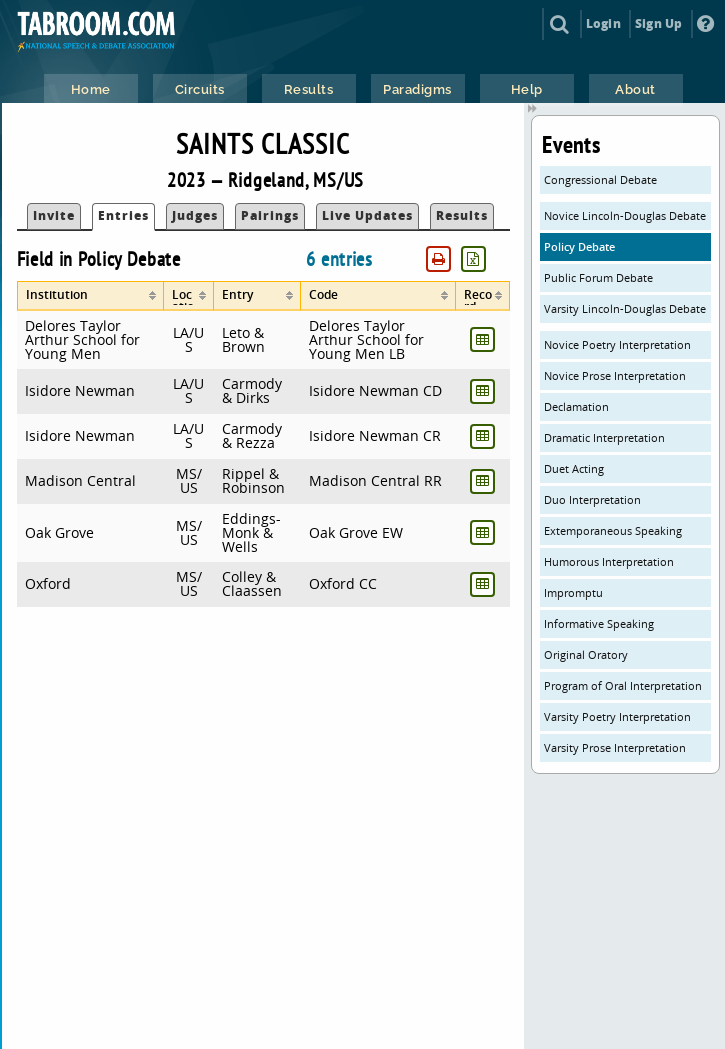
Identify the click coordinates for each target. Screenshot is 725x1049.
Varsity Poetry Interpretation (617, 716)
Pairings (270, 215)
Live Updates (367, 215)
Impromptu (573, 592)
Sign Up (658, 23)
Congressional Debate (600, 179)
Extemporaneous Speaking (613, 530)
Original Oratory (586, 654)
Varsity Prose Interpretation (615, 747)
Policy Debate (579, 246)
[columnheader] (90, 296)
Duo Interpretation (592, 499)
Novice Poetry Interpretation (617, 344)
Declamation (576, 406)
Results (462, 215)
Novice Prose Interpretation (615, 375)
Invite (54, 215)
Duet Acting (574, 468)
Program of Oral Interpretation (623, 685)
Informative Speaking (599, 623)
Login (603, 23)
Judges (195, 215)
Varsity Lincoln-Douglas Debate (625, 308)
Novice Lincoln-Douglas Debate (625, 215)
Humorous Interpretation (609, 561)
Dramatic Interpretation (604, 437)
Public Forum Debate (598, 277)
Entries (123, 215)
